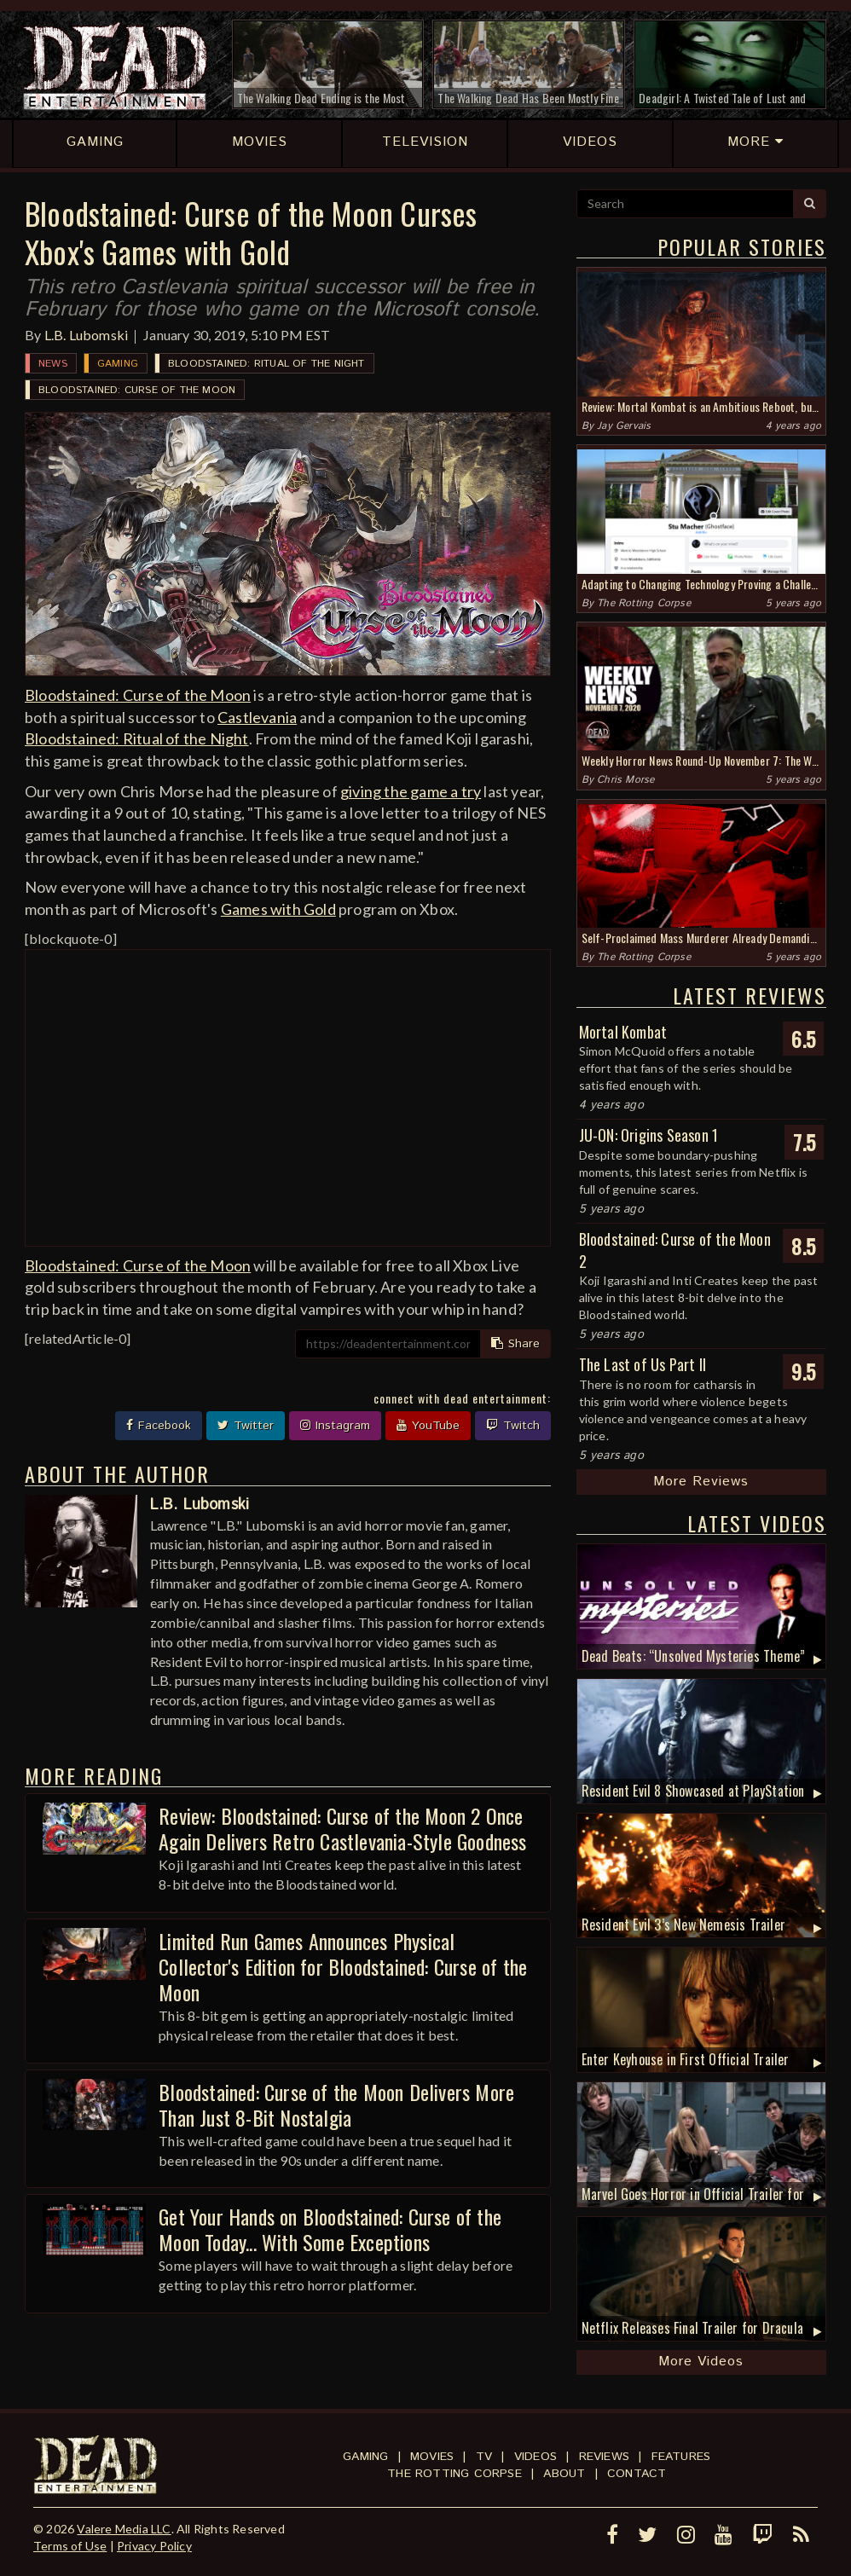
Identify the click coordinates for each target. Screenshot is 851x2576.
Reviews (604, 2456)
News (52, 363)
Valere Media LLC (124, 2528)
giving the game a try (410, 791)
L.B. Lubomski (86, 335)
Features (681, 2456)
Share (515, 1343)
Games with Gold (278, 909)
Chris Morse (625, 780)
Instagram (335, 1425)
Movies (432, 2456)
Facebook (158, 1425)
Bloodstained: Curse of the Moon (136, 390)
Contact (636, 2473)
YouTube (428, 1425)
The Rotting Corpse (644, 603)
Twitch (513, 1425)
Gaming (117, 363)
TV (484, 2456)
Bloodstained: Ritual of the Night (266, 363)
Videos (535, 2456)
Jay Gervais (624, 426)
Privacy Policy (154, 2545)
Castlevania (257, 717)
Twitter (245, 1425)
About (564, 2473)
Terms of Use (70, 2545)
